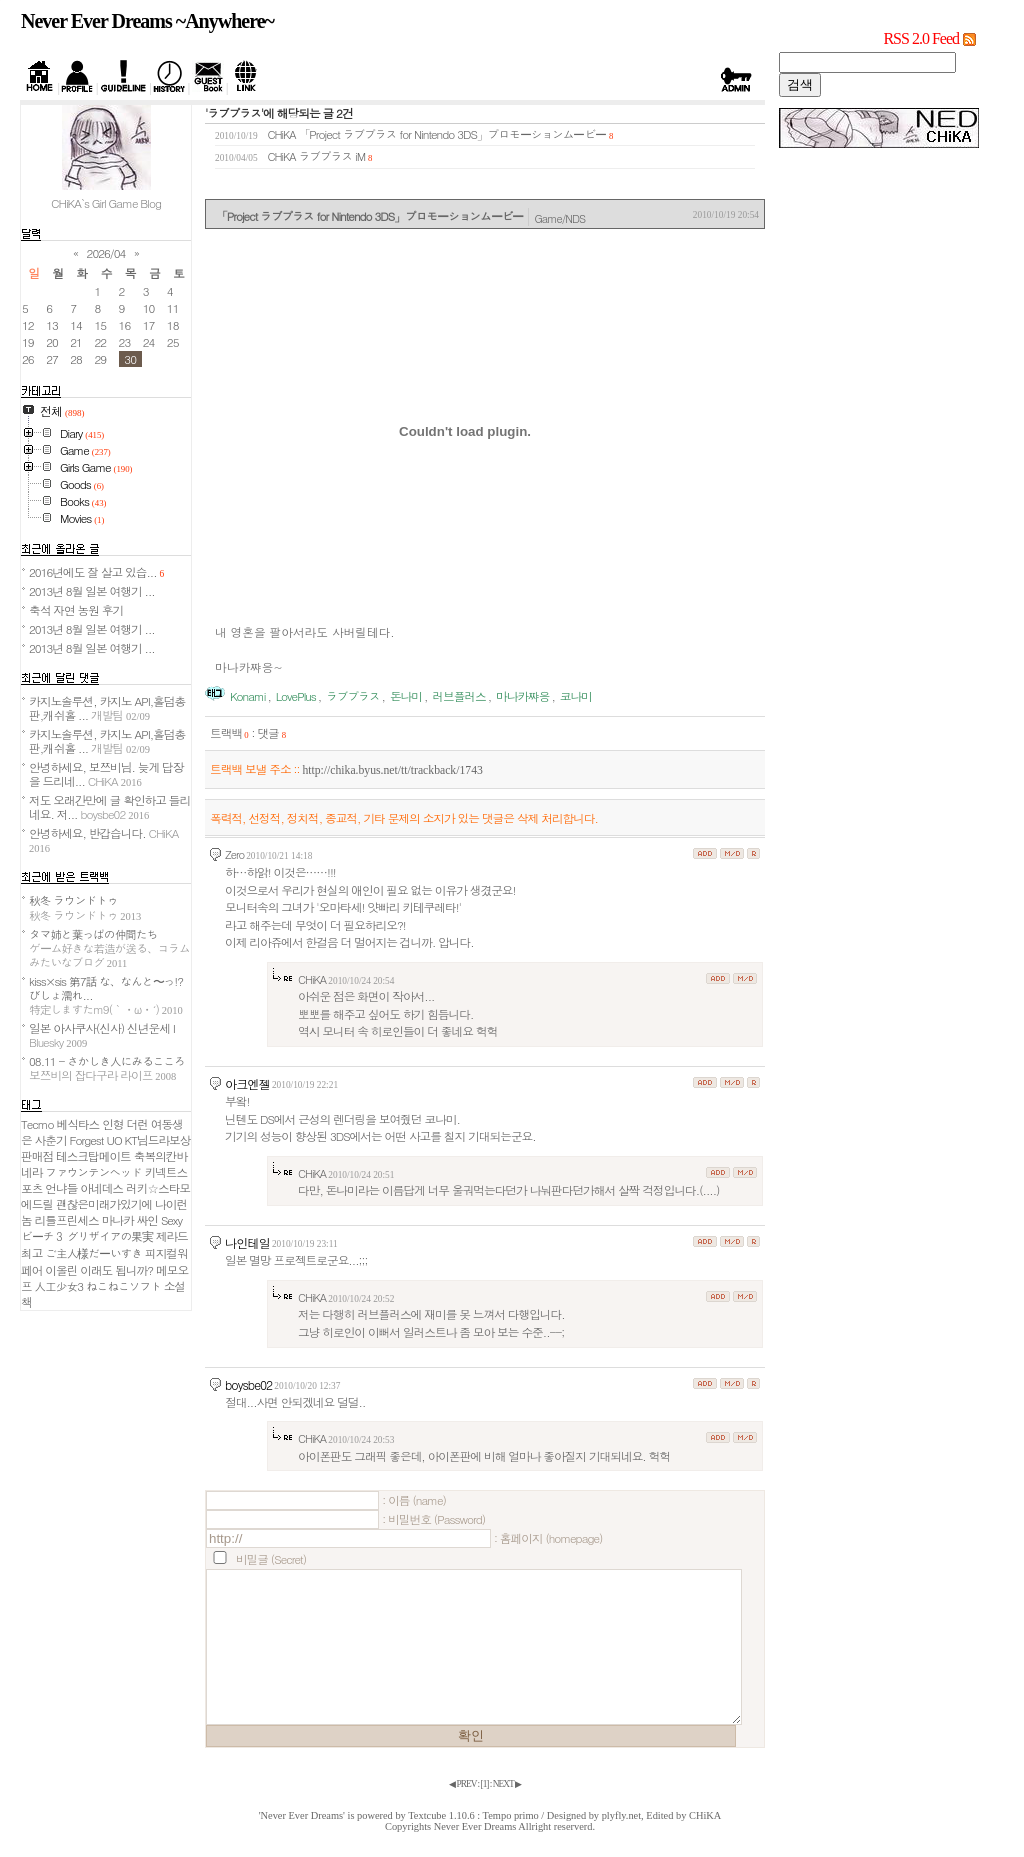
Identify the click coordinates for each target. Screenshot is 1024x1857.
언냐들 (61, 1188)
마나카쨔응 (522, 696)
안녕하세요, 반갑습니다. (103, 839)
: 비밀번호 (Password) (433, 1519)
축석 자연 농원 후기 (76, 610)
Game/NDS (559, 218)
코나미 (576, 696)
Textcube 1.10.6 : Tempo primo (473, 1815)
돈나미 (406, 696)
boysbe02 (248, 1384)
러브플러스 (458, 696)
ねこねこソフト (123, 1286)
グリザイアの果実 (110, 1236)
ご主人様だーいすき (93, 1253)
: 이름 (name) (414, 1500)
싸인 (147, 1220)
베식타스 (78, 1124)
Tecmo (37, 1124)
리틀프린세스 (67, 1220)
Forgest (87, 1140)
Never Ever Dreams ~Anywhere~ (147, 21)
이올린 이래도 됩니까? (99, 1270)
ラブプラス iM (332, 156)
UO (113, 1140)
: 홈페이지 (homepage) (548, 1538)
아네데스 (101, 1188)
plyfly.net (621, 1815)
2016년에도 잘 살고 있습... (96, 572)
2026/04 (106, 253)
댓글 (271, 733)
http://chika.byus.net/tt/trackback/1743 (392, 770)
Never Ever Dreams (475, 1826)
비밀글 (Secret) (271, 1559)
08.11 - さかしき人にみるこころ (107, 1068)
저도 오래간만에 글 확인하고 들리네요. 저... (109, 807)
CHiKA (705, 1815)
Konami (248, 696)
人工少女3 (59, 1286)
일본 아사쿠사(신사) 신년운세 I (102, 1035)
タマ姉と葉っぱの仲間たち (109, 948)
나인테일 (247, 1242)
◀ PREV (463, 1784)
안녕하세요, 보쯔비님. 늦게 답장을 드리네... (106, 774)
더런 (136, 1124)
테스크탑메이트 (93, 1156)
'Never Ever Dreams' (302, 1815)
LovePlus (296, 696)
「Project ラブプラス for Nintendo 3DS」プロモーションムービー (452, 134)
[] (485, 1784)
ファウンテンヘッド (93, 1172)
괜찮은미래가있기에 (104, 1204)
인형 (112, 1124)
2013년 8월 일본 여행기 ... (92, 591)
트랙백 (229, 733)
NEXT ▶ (507, 1784)
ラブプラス (352, 696)
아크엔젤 (247, 1083)
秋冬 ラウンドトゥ (85, 907)
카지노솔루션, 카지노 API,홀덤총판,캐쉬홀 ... (107, 708)
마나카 (118, 1220)
